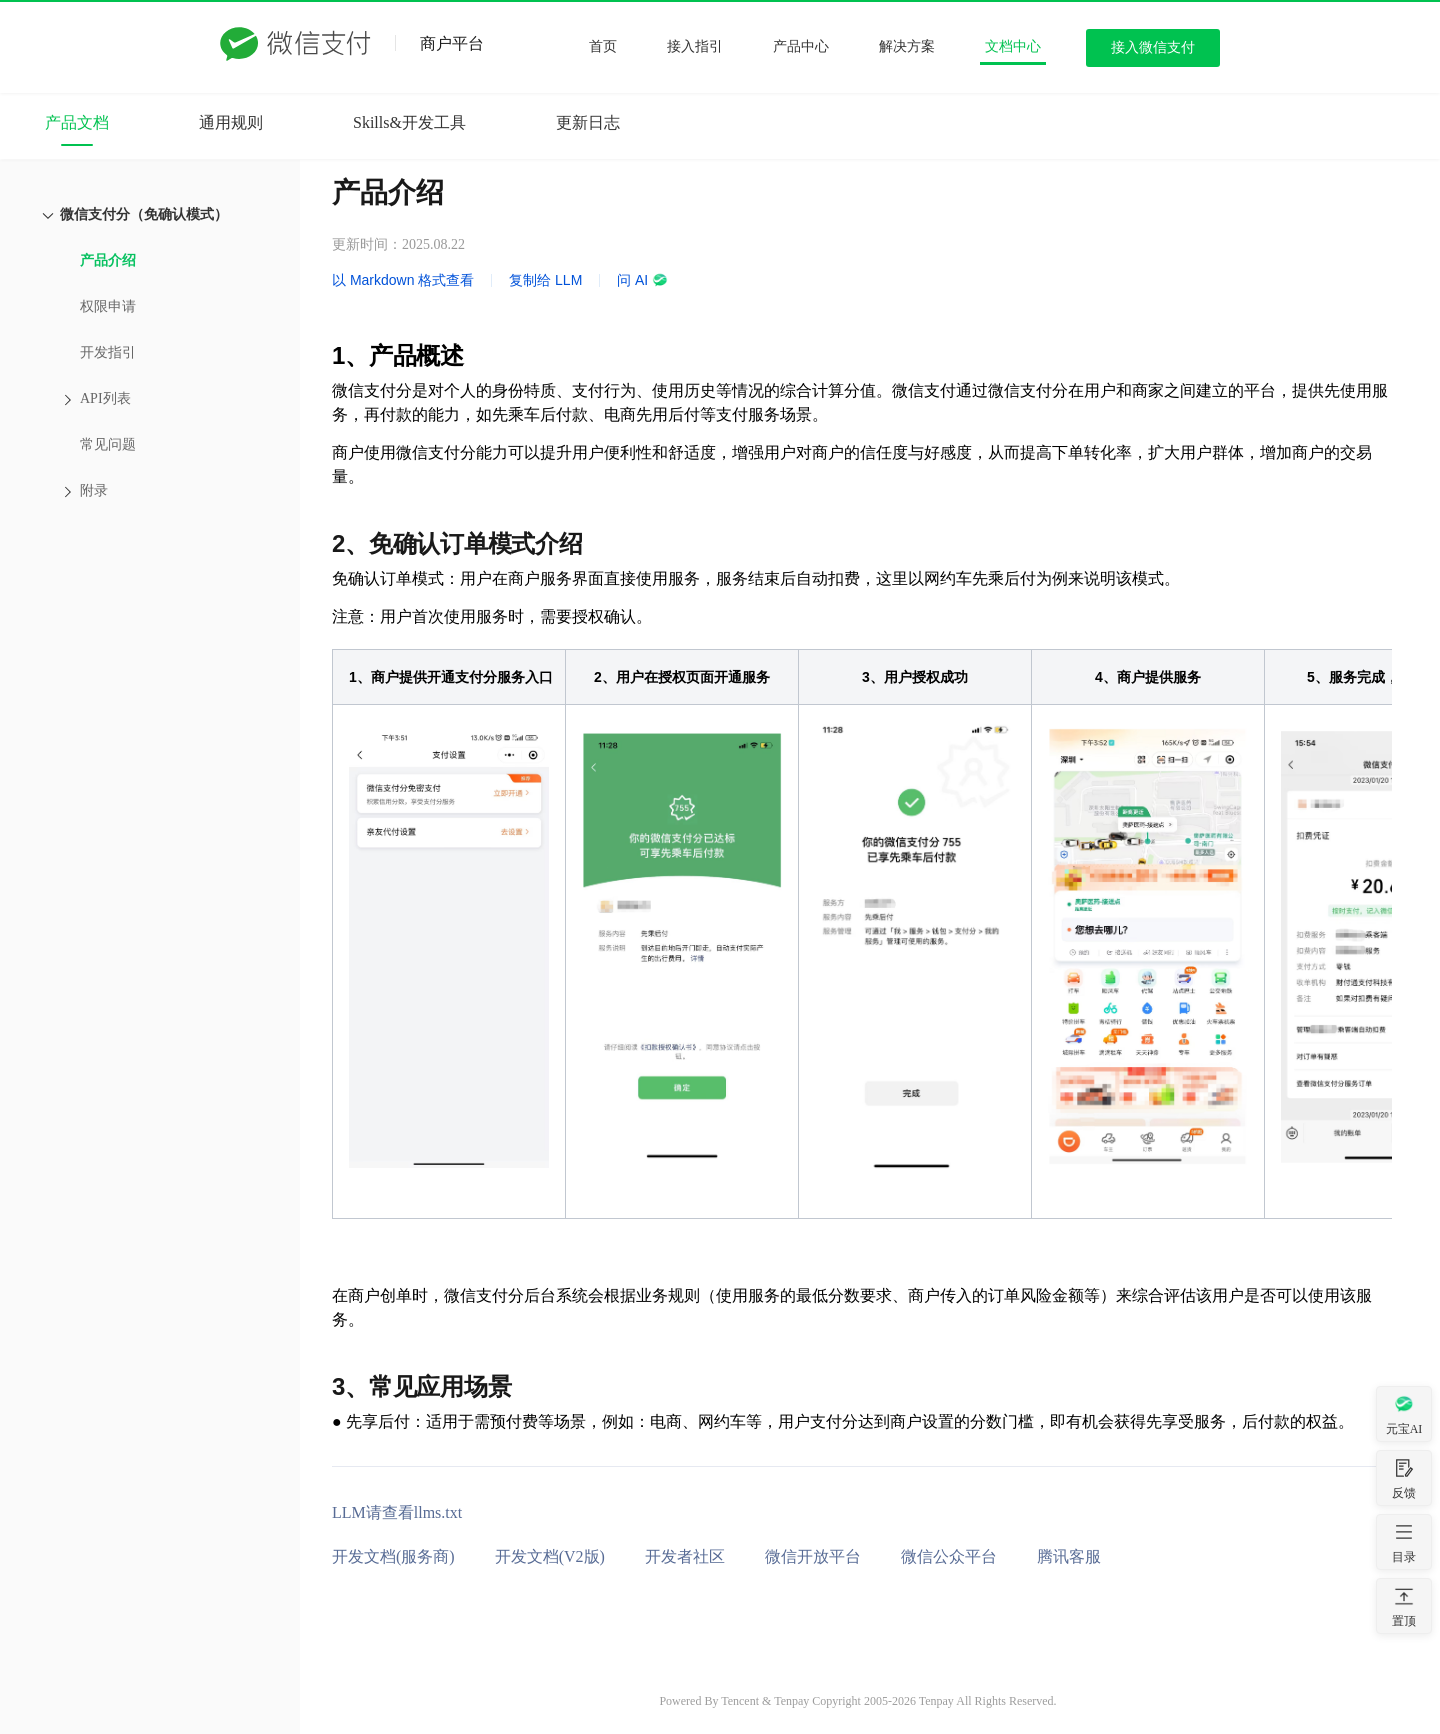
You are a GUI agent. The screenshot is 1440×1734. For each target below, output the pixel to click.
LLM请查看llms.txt (397, 1512)
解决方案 (907, 46)
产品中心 (801, 46)
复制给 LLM (545, 280)
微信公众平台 (949, 1556)
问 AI (642, 280)
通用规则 (231, 122)
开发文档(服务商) (393, 1556)
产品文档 (77, 122)
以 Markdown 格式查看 (403, 280)
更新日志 (588, 122)
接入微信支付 (1153, 47)
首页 (603, 46)
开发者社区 (685, 1556)
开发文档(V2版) (550, 1556)
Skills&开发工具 (409, 122)
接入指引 (695, 46)
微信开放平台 (813, 1556)
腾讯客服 (1069, 1556)
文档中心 (1013, 46)
